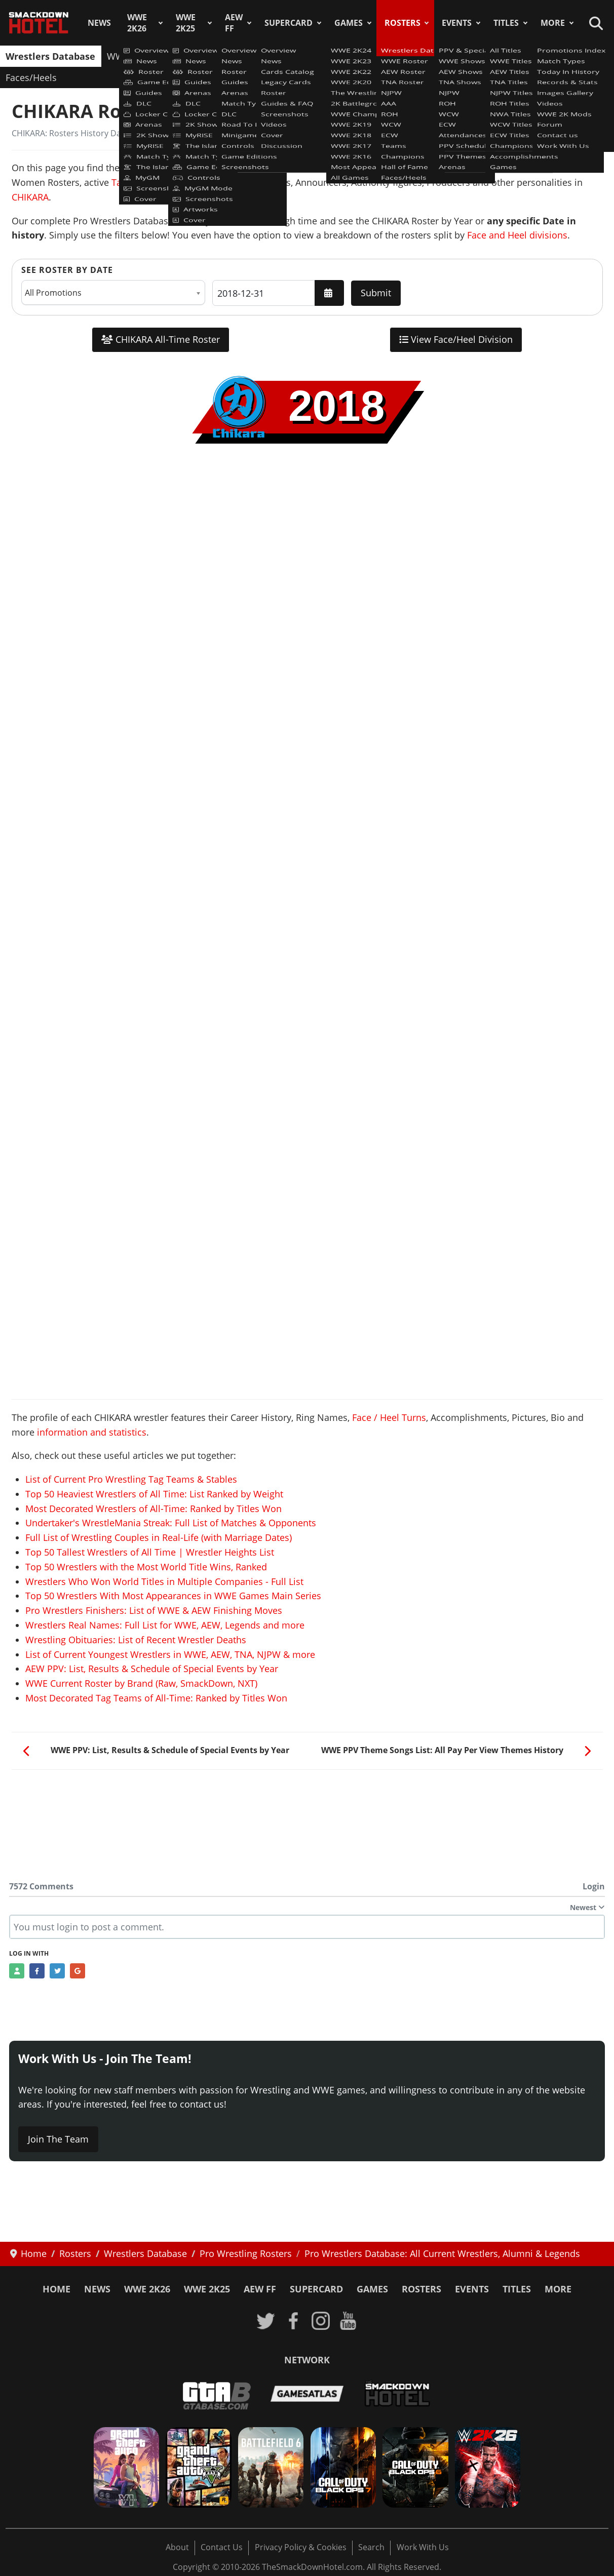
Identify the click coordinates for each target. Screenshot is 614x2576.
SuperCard (288, 22)
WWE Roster (133, 56)
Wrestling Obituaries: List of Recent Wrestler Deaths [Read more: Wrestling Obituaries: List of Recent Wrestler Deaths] (135, 1640)
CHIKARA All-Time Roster (160, 339)
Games (348, 22)
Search (371, 2547)
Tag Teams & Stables (155, 182)
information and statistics (91, 1432)
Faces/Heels (31, 77)
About (177, 2547)
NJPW (302, 56)
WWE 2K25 (186, 23)
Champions (512, 56)
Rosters (402, 22)
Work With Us (423, 2547)
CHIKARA (30, 197)
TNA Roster (255, 56)
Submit (376, 293)
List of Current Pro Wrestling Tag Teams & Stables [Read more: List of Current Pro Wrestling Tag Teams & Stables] (131, 1479)
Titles (506, 22)
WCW (395, 56)
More (553, 22)
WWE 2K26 (137, 23)
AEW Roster (194, 56)
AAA (333, 56)
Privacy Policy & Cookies (301, 2547)
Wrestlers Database (50, 56)
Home (56, 2289)
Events (457, 22)
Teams (463, 56)
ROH (362, 56)
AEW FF (234, 23)
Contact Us (222, 2547)
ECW (427, 56)
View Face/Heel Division (456, 339)
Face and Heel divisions (517, 235)
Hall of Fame (575, 56)
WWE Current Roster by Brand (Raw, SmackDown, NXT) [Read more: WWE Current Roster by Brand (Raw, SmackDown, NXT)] (141, 1683)
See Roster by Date (67, 269)
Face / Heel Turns (389, 1417)
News (99, 22)
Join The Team (58, 2139)
